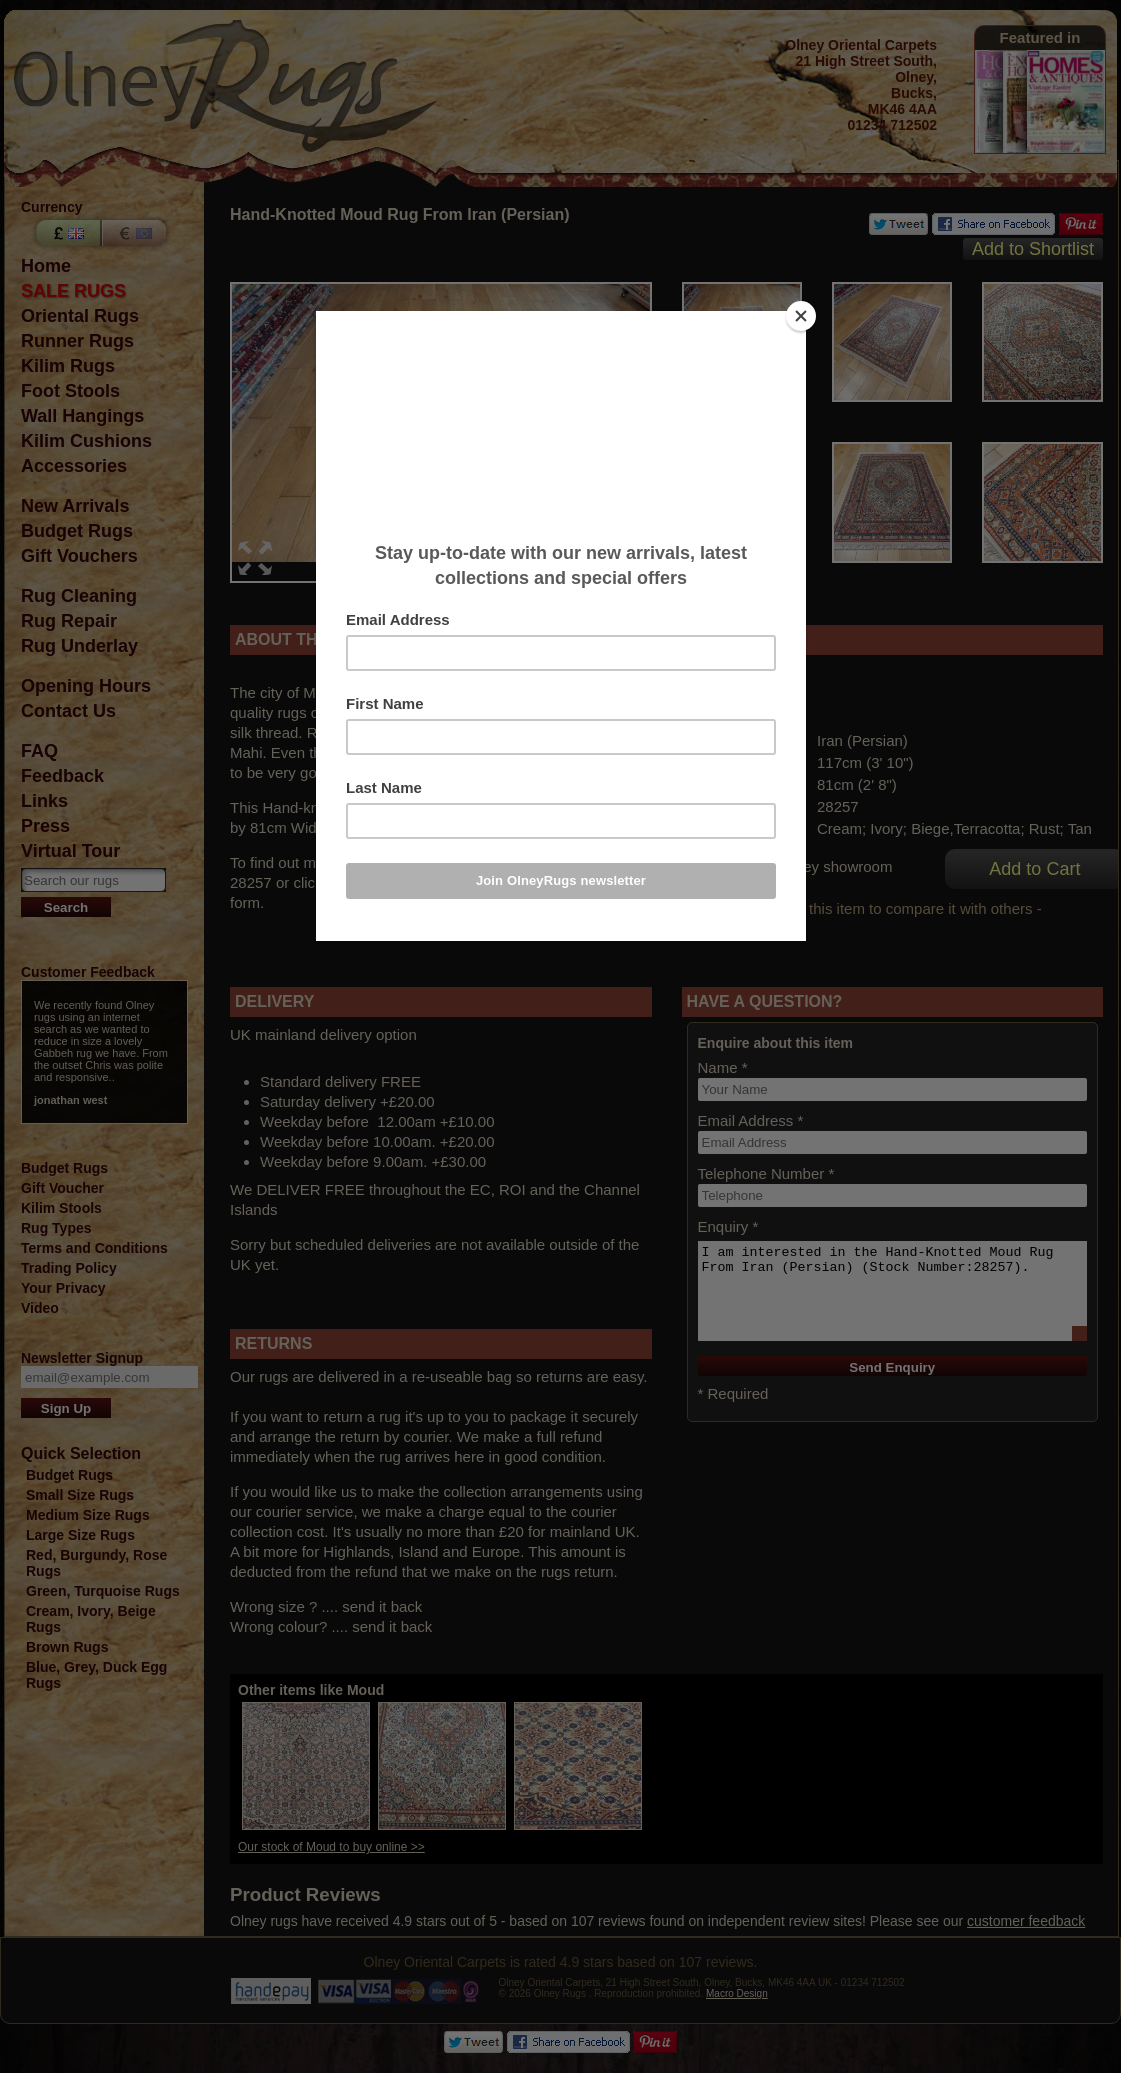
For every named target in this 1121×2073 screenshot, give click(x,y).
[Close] (801, 316)
